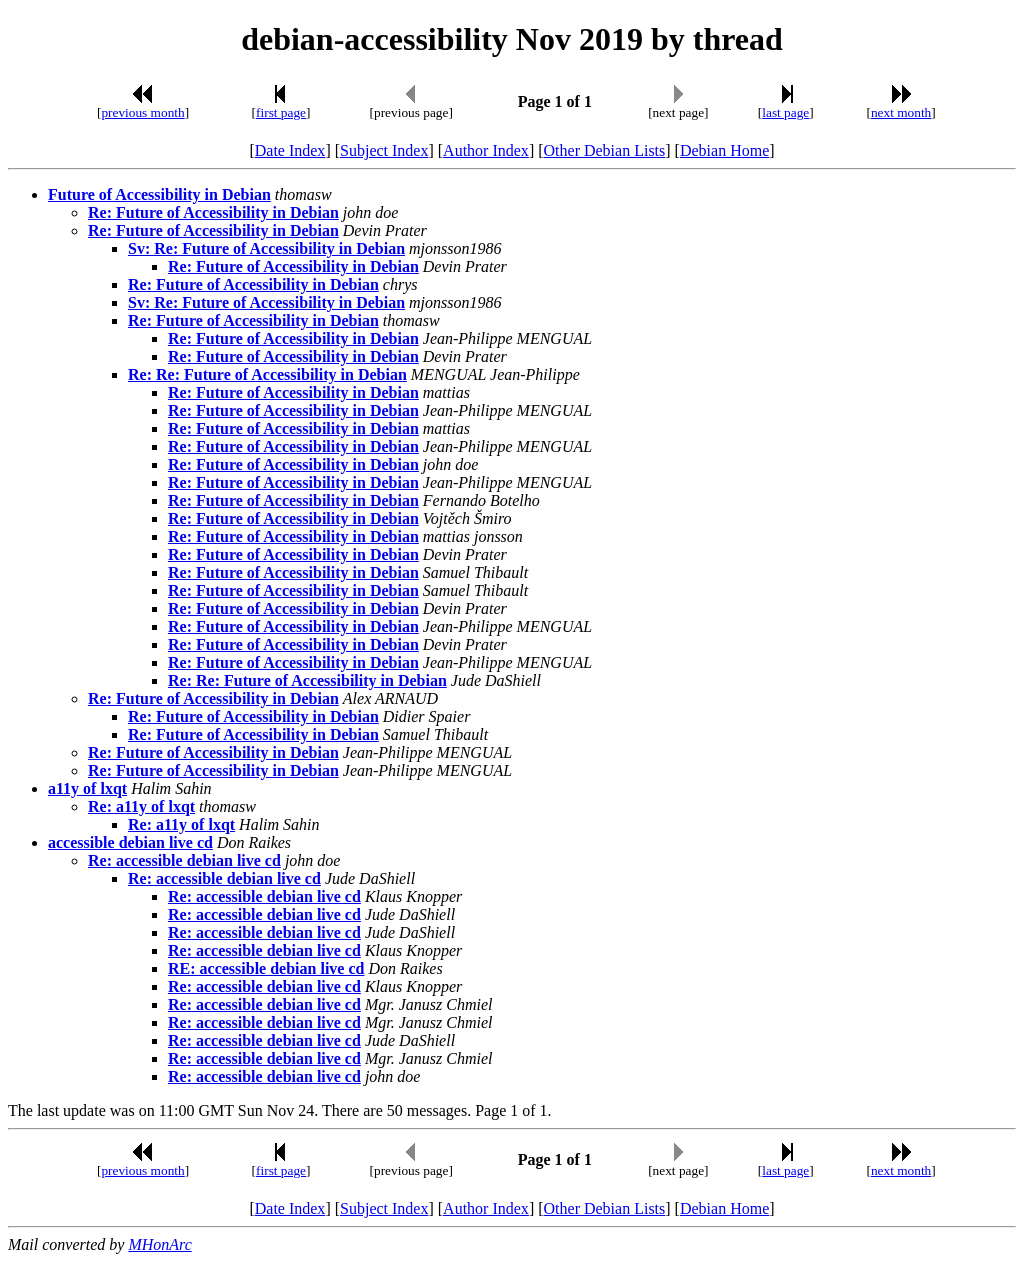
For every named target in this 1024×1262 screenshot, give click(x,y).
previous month (142, 112)
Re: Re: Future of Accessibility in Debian (267, 374)
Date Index (290, 150)
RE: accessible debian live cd (266, 968)
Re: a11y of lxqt (141, 806)
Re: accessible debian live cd (184, 860)
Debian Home (724, 150)
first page (281, 112)
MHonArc (159, 1244)
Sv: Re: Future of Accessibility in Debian (266, 248)
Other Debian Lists (605, 150)
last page (785, 112)
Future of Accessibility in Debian (159, 194)
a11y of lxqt (87, 788)
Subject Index (384, 150)
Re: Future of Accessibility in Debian (213, 212)
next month (901, 112)
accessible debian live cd (130, 842)
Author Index (486, 150)
